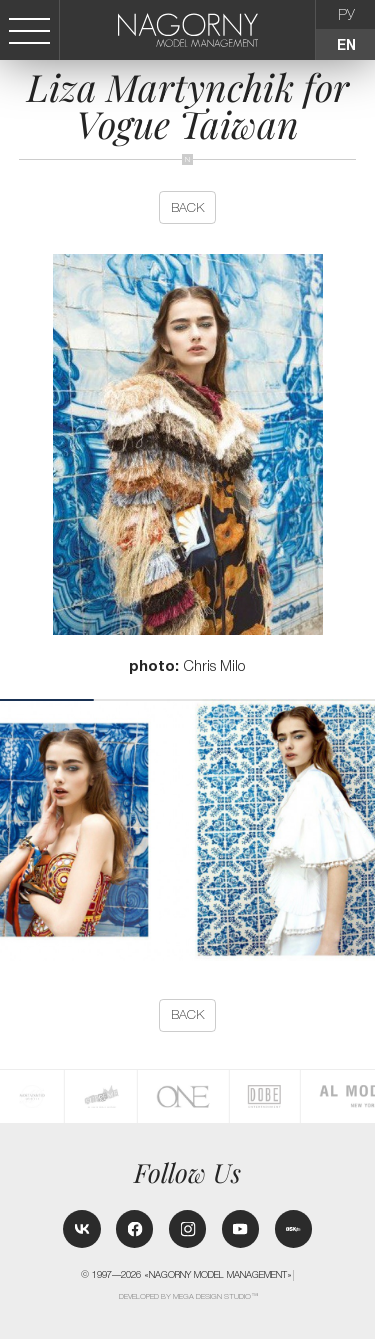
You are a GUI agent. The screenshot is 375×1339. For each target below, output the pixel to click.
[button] (367, 829)
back (187, 207)
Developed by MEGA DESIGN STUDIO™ (188, 1296)
